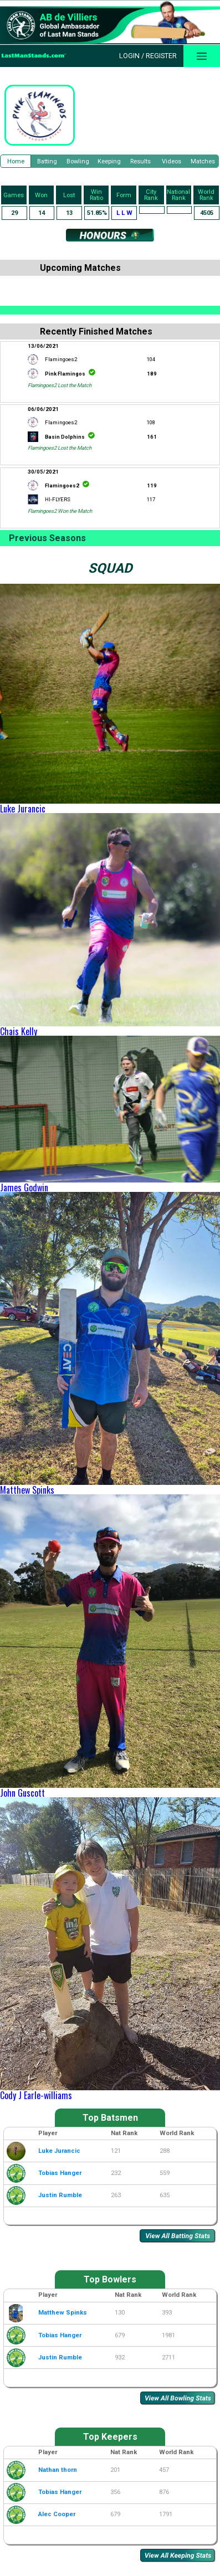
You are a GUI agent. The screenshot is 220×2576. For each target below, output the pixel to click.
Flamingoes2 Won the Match (60, 511)
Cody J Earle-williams (36, 2095)
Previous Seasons (47, 538)
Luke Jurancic (22, 808)
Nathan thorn (57, 2470)
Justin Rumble (60, 2195)
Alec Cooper (56, 2514)
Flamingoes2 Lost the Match (59, 385)
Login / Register (148, 56)
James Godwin (24, 1187)
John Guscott (22, 1792)
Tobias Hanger (59, 2173)
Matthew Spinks (27, 1490)
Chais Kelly (18, 1031)
